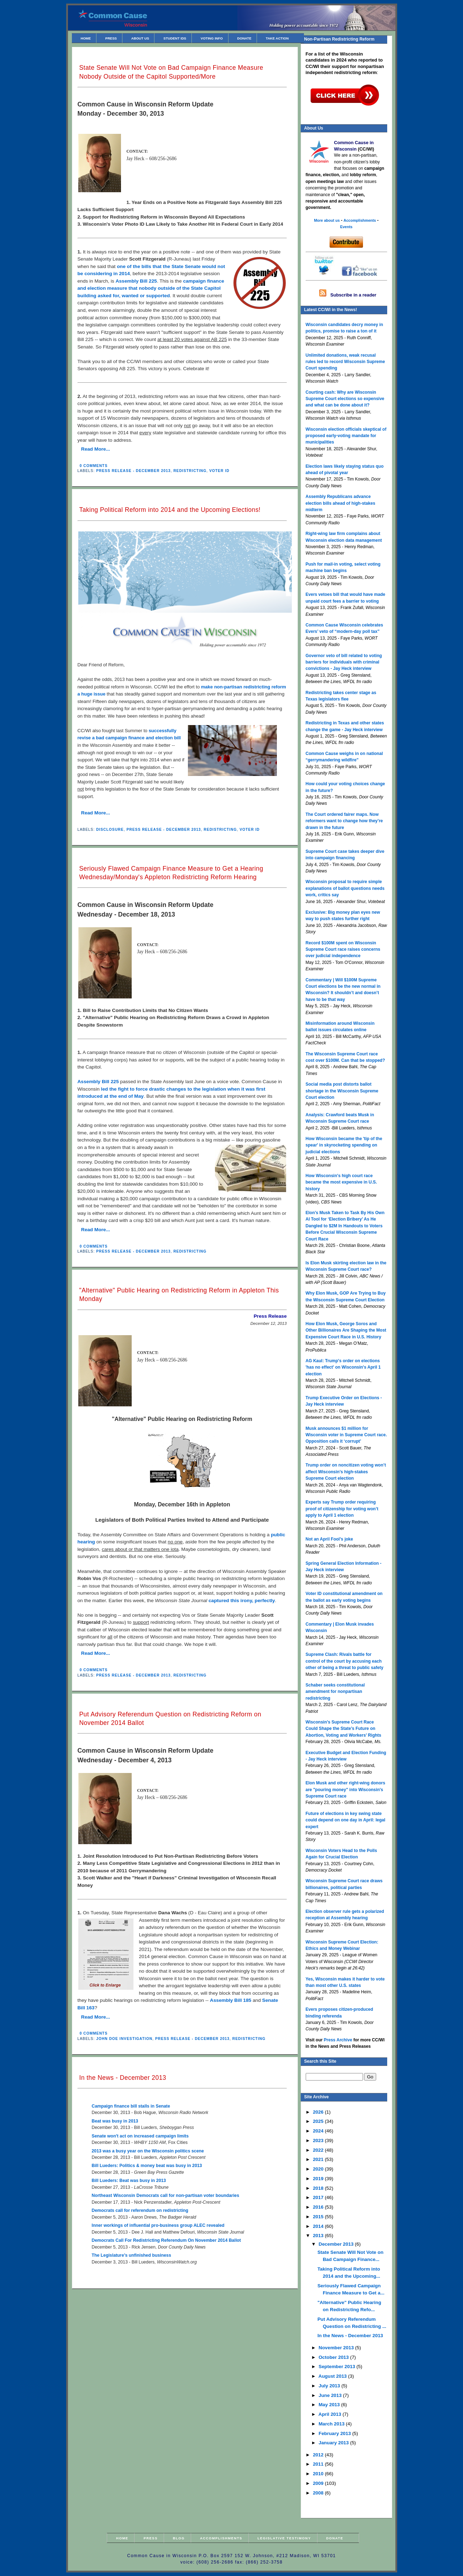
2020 (319, 2169)
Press (111, 38)
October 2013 (334, 2357)
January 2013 (334, 2442)
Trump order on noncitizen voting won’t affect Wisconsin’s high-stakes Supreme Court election (346, 1472)
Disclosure (109, 829)
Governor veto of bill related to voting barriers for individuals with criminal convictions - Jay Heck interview (344, 662)
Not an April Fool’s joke (329, 1539)
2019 (319, 2178)
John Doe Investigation (124, 2039)
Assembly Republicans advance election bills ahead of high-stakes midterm (340, 503)
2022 (319, 2150)
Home (86, 38)
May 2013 (330, 2404)
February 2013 (335, 2433)
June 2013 (331, 2395)
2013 (319, 2235)
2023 (319, 2140)
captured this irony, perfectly (242, 1600)
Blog (179, 2538)
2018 (319, 2188)
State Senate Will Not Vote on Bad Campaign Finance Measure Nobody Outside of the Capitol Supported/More (171, 72)
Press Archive (338, 2039)
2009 (319, 2483)
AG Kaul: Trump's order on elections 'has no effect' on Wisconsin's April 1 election (343, 1367)
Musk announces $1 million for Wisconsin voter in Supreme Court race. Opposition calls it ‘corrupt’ (346, 1435)
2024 (319, 2131)
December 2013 (337, 2244)
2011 (319, 2464)
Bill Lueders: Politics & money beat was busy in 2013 (147, 2165)
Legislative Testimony (284, 2538)
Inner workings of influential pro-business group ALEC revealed (158, 2225)
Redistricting (189, 471)
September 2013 (337, 2366)
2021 (319, 2159)
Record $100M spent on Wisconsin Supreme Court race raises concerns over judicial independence (343, 949)
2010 (319, 2473)
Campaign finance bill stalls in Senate (131, 2106)
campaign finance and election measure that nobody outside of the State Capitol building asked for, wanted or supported (151, 288)
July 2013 (330, 2385)
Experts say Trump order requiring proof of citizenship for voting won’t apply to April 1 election (342, 1509)
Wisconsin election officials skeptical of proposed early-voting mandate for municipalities (346, 436)
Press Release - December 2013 (133, 471)
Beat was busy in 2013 (115, 2121)
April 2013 (331, 2414)
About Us (140, 38)
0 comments (94, 466)
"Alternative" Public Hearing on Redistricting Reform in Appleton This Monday (179, 1295)
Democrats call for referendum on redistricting (140, 2210)
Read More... (95, 449)
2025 (319, 2121)
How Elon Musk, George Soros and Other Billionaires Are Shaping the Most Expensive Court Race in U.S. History (346, 1330)
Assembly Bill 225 (136, 281)
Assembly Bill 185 (230, 2000)
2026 (319, 2112)
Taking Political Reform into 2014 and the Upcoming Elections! (170, 509)
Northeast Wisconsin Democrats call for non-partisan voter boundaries (166, 2195)
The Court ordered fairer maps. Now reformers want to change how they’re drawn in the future (344, 821)
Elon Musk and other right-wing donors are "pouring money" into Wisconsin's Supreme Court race (345, 1789)
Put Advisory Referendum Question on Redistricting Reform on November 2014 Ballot (170, 1719)
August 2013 (333, 2376)
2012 (319, 2454)
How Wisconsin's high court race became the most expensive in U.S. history (341, 1182)
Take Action (277, 38)
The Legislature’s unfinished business (131, 2255)
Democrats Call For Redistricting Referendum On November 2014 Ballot (166, 2240)
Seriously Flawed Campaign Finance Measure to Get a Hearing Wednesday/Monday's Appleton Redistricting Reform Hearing (171, 873)
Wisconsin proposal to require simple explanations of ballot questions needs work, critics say (345, 888)
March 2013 (332, 2424)
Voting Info (212, 38)
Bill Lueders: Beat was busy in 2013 (129, 2180)
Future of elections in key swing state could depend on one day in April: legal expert (345, 1820)
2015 (319, 2216)
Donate (244, 38)
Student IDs (174, 38)
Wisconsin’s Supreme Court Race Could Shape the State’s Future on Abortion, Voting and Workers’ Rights (344, 1729)
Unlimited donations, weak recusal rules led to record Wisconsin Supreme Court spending (345, 362)
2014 (319, 2226)
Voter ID (219, 471)
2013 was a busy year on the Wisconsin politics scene (148, 2151)
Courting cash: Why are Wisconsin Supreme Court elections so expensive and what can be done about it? (345, 399)
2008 (319, 2493)
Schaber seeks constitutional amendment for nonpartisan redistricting (335, 1692)
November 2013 (337, 2347)
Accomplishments (221, 2538)
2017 (319, 2197)
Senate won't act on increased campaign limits (140, 2136)
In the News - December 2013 (123, 2077)
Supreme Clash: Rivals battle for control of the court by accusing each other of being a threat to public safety (345, 1661)
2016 (319, 2207)
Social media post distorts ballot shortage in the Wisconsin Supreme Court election (342, 1091)
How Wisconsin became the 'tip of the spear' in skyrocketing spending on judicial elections (344, 1145)
